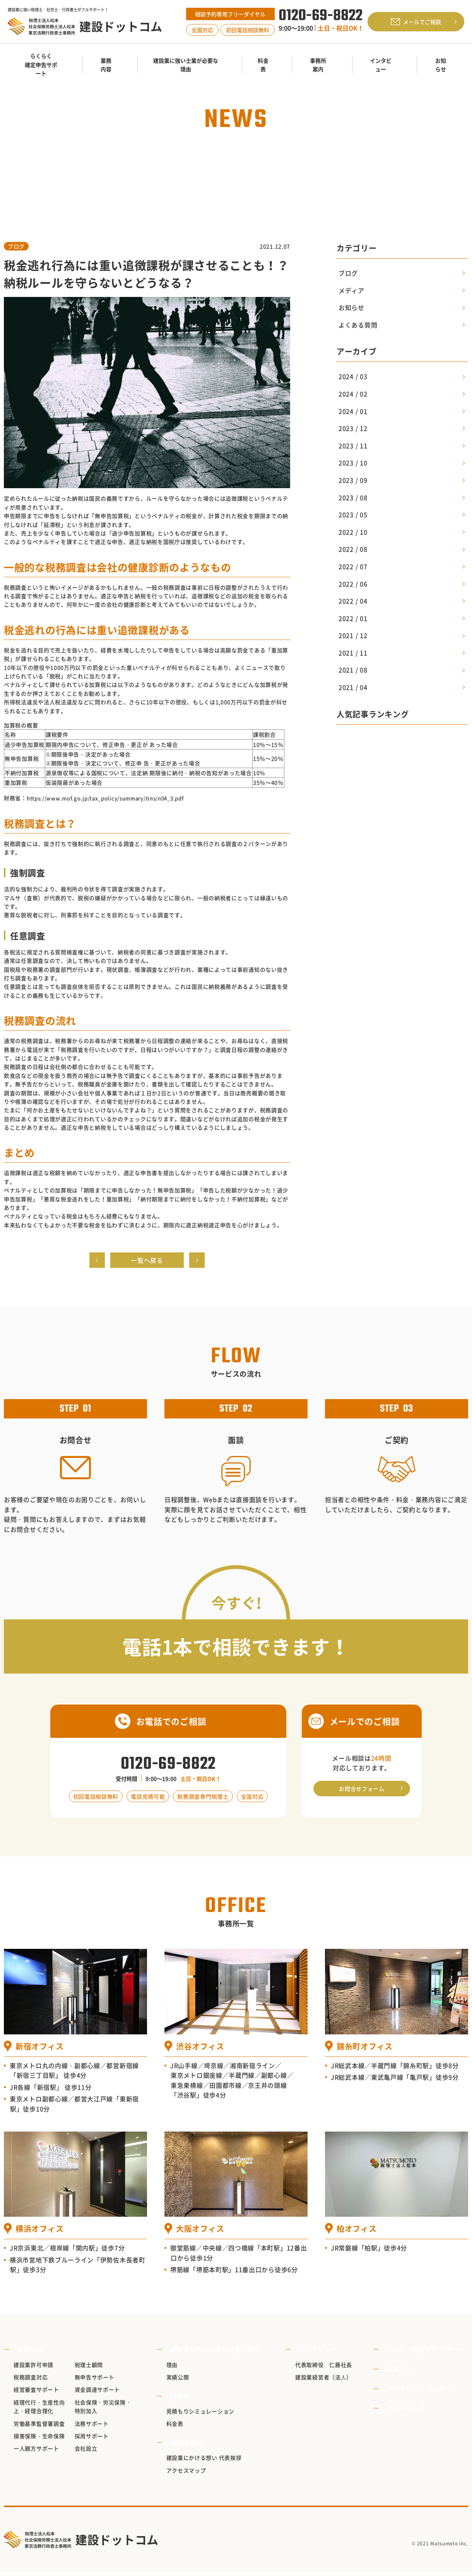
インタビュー (317, 2353)
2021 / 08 (353, 669)
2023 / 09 (353, 480)
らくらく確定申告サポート (429, 2353)
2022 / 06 (353, 583)
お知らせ (128, 168)
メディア (351, 290)
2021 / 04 (353, 687)
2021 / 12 (353, 635)
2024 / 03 (353, 376)
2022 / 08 (353, 549)
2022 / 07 (353, 566)
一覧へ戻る (147, 1262)
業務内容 (26, 2353)
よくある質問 (358, 324)
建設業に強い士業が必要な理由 (216, 2353)
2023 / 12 (353, 428)
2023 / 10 (353, 462)
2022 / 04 (353, 600)
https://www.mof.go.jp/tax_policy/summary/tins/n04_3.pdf (112, 798)
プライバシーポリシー (423, 2392)
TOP (102, 168)
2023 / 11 (353, 445)
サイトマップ (410, 2411)
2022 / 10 (353, 532)
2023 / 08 (353, 497)
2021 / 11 (353, 652)
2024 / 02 (353, 393)
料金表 (181, 2399)
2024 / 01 (353, 411)
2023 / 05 (353, 514)
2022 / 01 (353, 618)
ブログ (16, 246)
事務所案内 (187, 2446)
